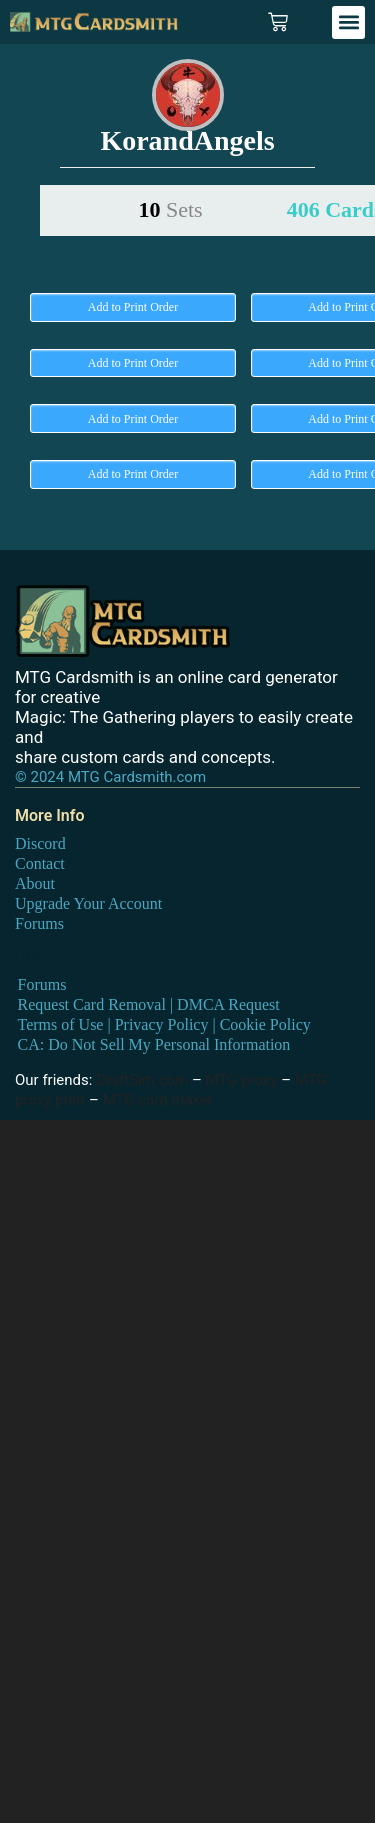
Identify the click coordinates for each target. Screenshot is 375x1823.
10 (170, 209)
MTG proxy (242, 1080)
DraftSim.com (142, 1080)
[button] (348, 22)
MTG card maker (158, 1100)
